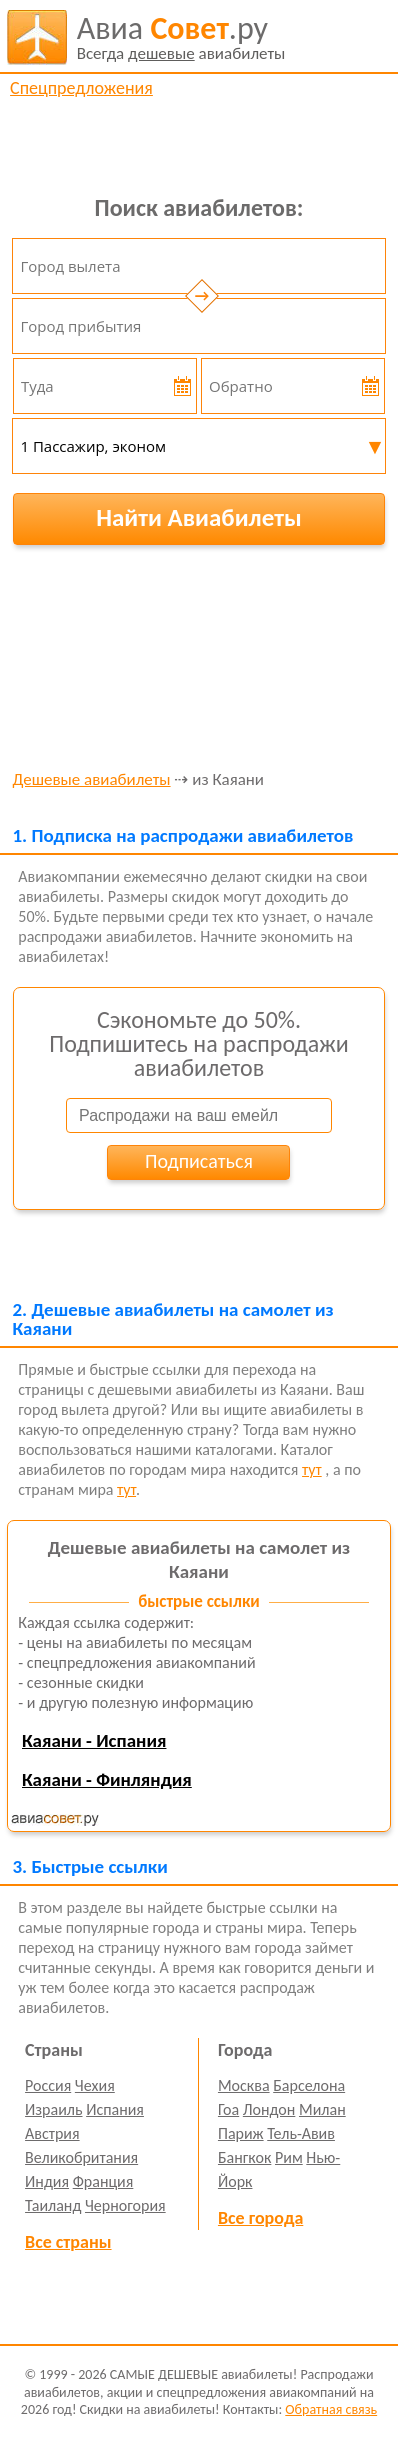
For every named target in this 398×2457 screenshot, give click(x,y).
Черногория (125, 2205)
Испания (115, 2109)
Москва (244, 2085)
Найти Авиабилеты (199, 517)
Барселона (309, 2085)
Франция (103, 2181)
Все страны (68, 2242)
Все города (260, 2218)
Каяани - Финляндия (107, 1779)
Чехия (95, 2085)
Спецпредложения (81, 88)
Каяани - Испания (94, 1740)
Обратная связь (331, 2409)
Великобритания (81, 2157)
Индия (47, 2181)
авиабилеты (181, 37)
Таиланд (53, 2205)
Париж (241, 2133)
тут (312, 1469)
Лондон (269, 2109)
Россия (48, 2085)
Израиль (53, 2109)
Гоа (228, 2109)
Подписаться (199, 1161)
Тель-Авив (301, 2133)
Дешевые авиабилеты (91, 780)
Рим (289, 2157)
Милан (322, 2109)
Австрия (52, 2133)
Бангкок (244, 2157)
